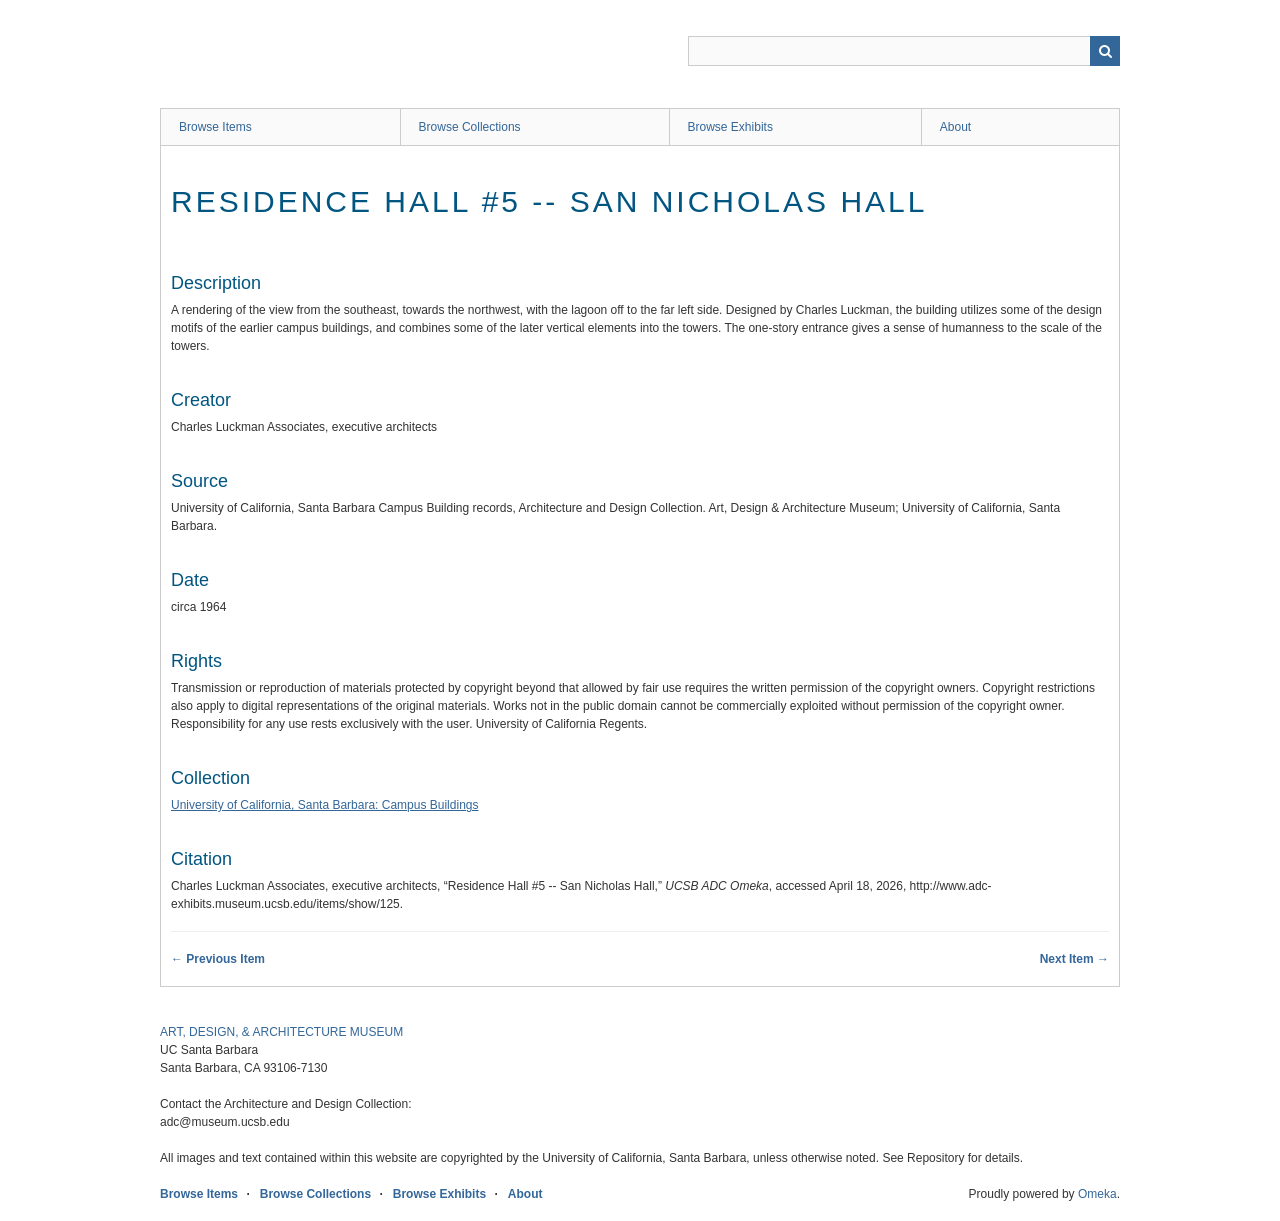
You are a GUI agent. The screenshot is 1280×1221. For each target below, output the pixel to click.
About (955, 127)
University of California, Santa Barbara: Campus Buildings (324, 805)
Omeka (1097, 1194)
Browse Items (215, 127)
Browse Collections (470, 127)
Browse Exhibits (730, 127)
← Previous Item (218, 959)
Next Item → (1074, 959)
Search (1105, 51)
